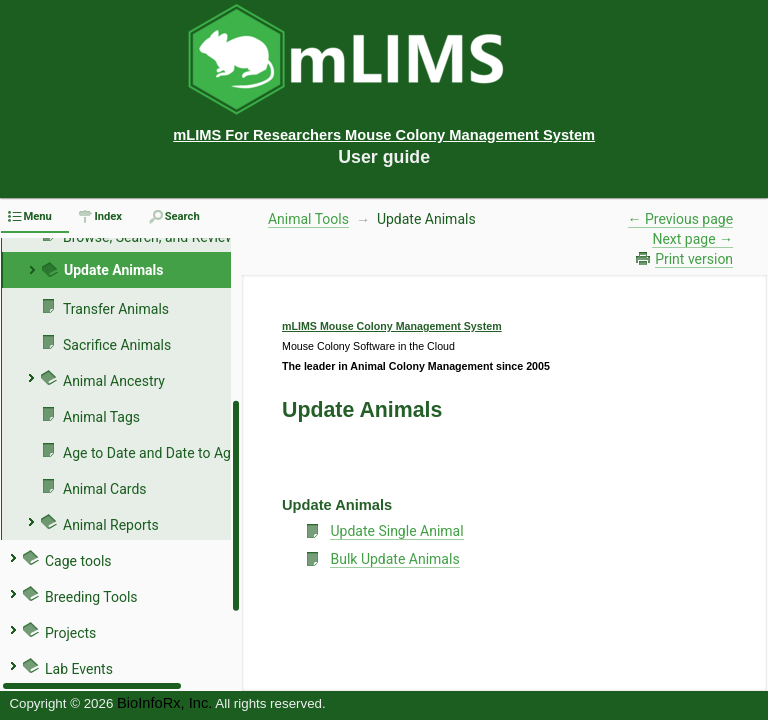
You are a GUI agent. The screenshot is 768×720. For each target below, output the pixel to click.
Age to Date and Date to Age (150, 453)
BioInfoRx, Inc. (164, 703)
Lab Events (79, 669)
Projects (70, 633)
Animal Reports (111, 525)
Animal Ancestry (114, 381)
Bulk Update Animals (394, 559)
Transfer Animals (116, 309)
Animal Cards (105, 489)
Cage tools (78, 561)
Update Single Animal (396, 531)
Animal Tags (101, 417)
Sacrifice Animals (117, 345)
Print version (694, 259)
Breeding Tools (91, 597)
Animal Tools (308, 219)
